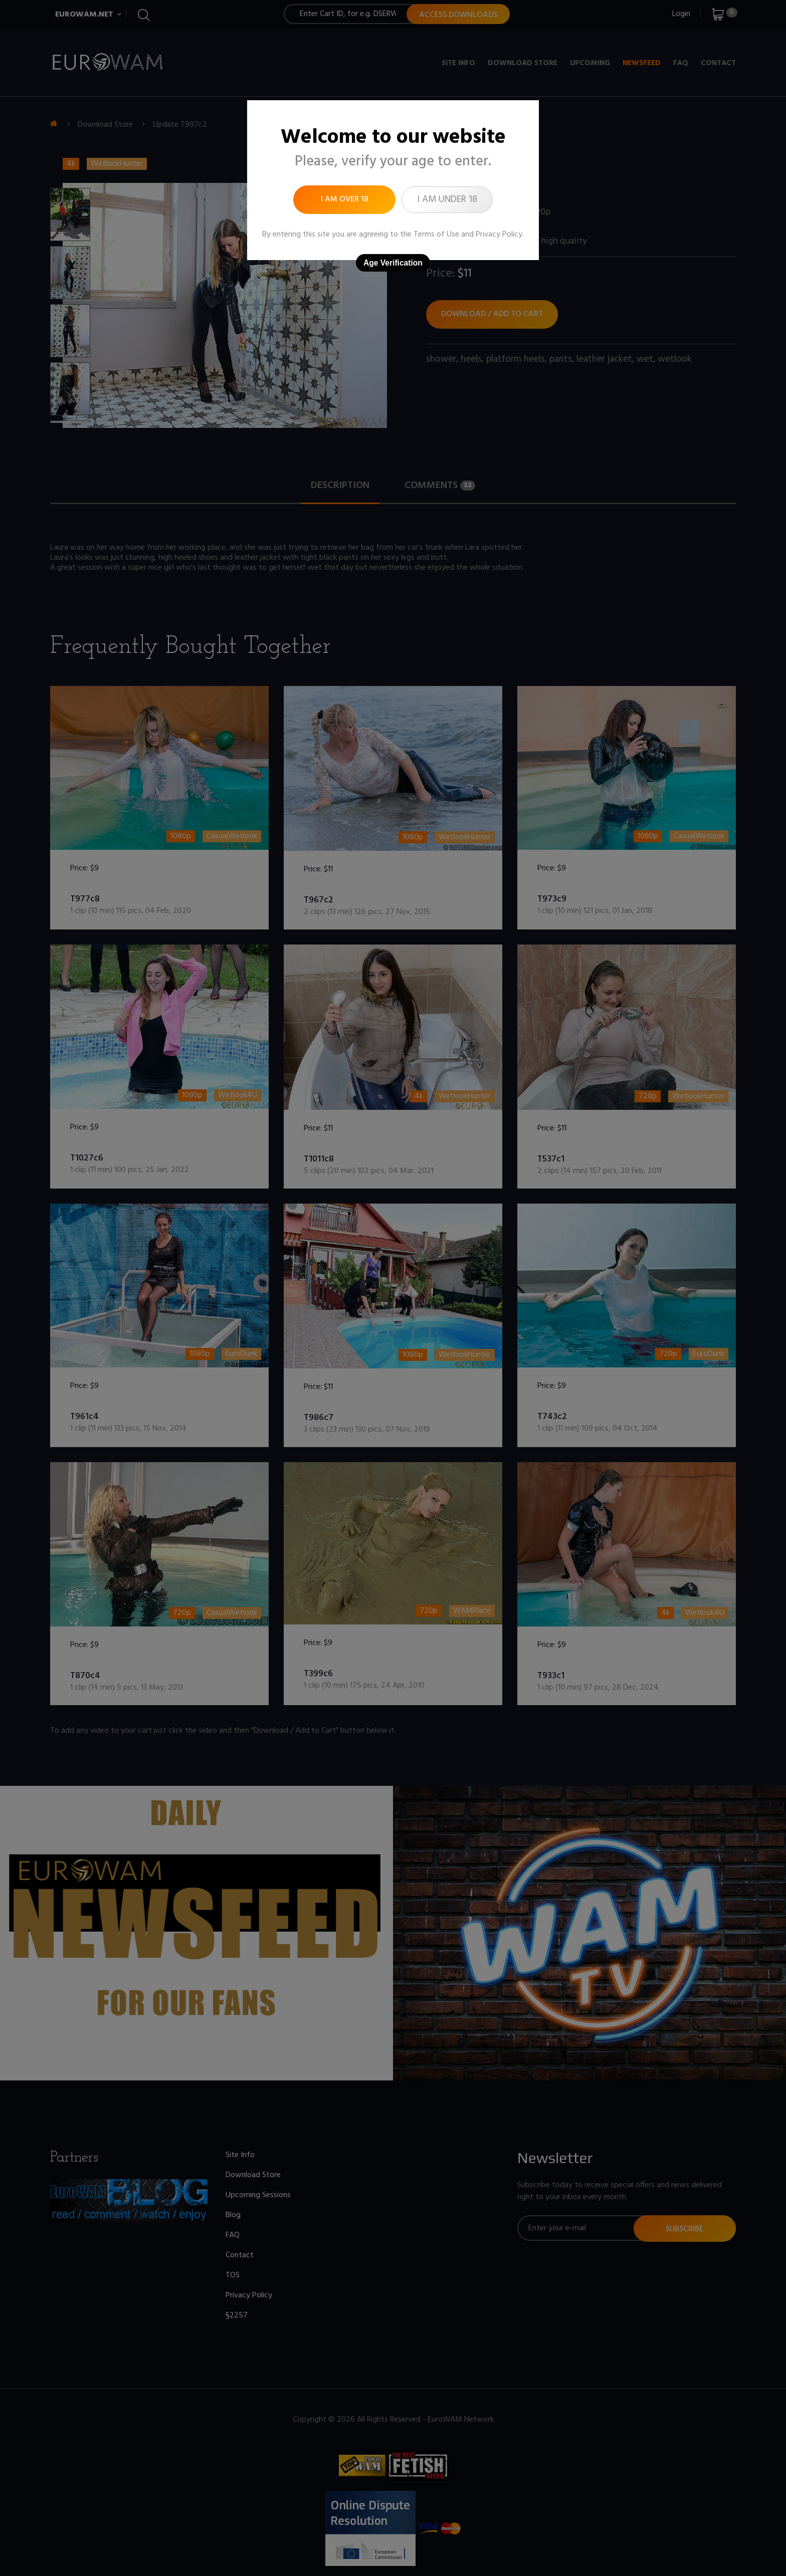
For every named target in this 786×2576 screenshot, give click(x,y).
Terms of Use (436, 234)
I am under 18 (447, 199)
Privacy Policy (499, 234)
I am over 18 (344, 199)
